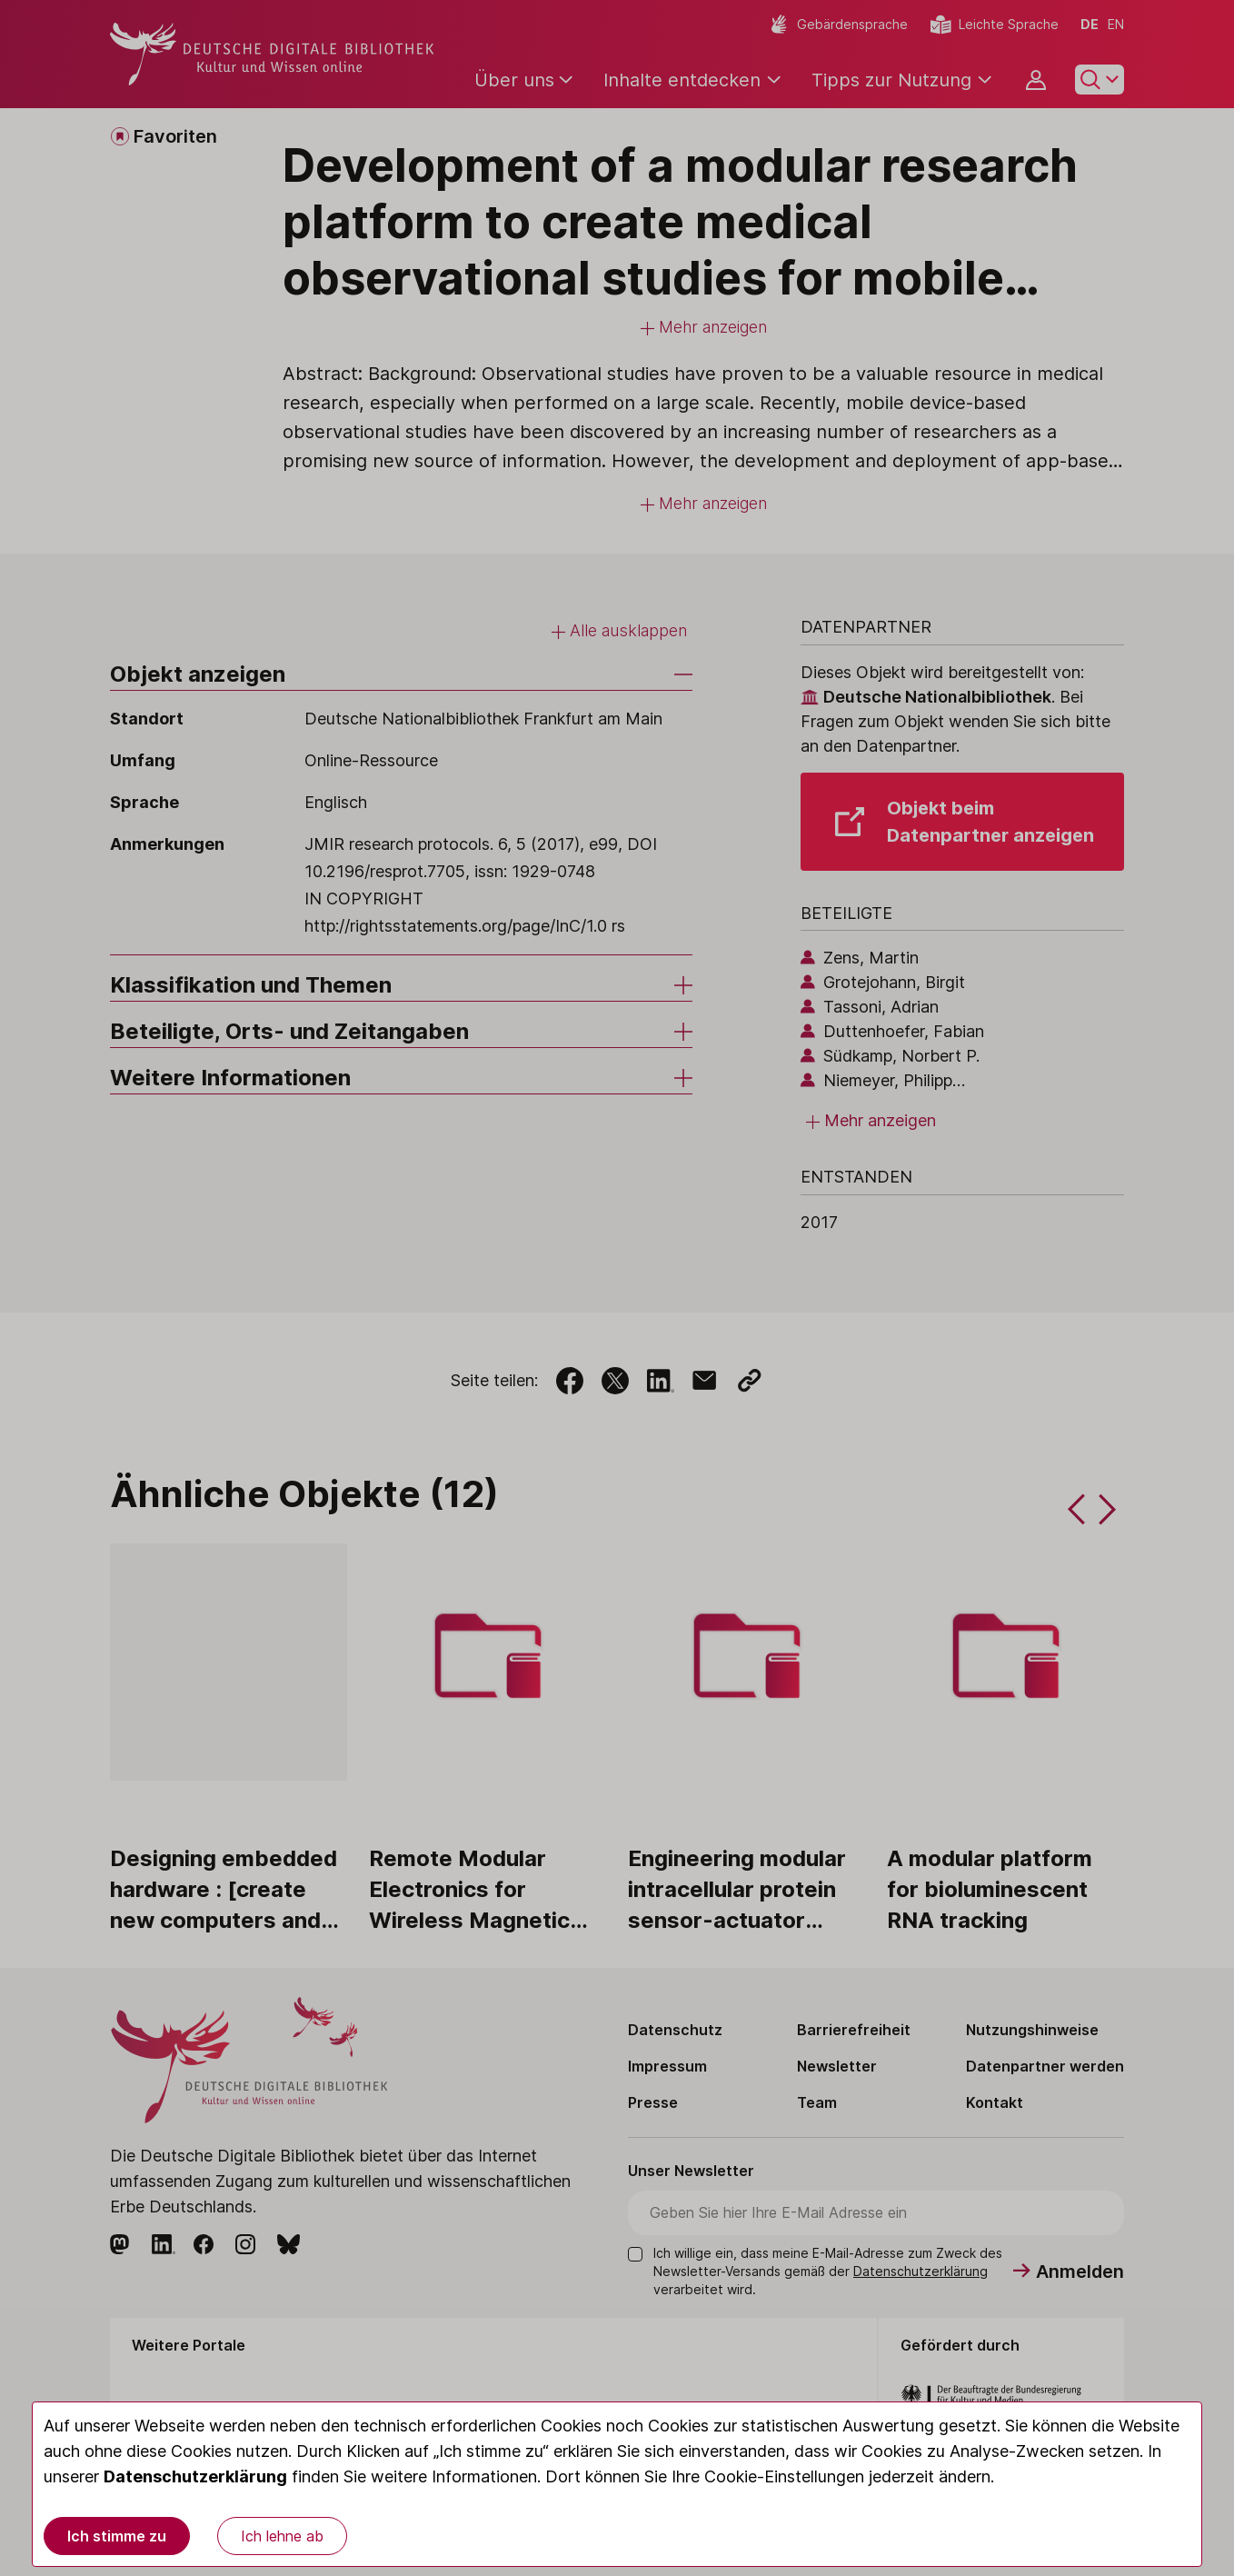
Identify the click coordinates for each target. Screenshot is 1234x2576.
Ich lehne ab (282, 2536)
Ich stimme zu (116, 2536)
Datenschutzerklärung (195, 2476)
